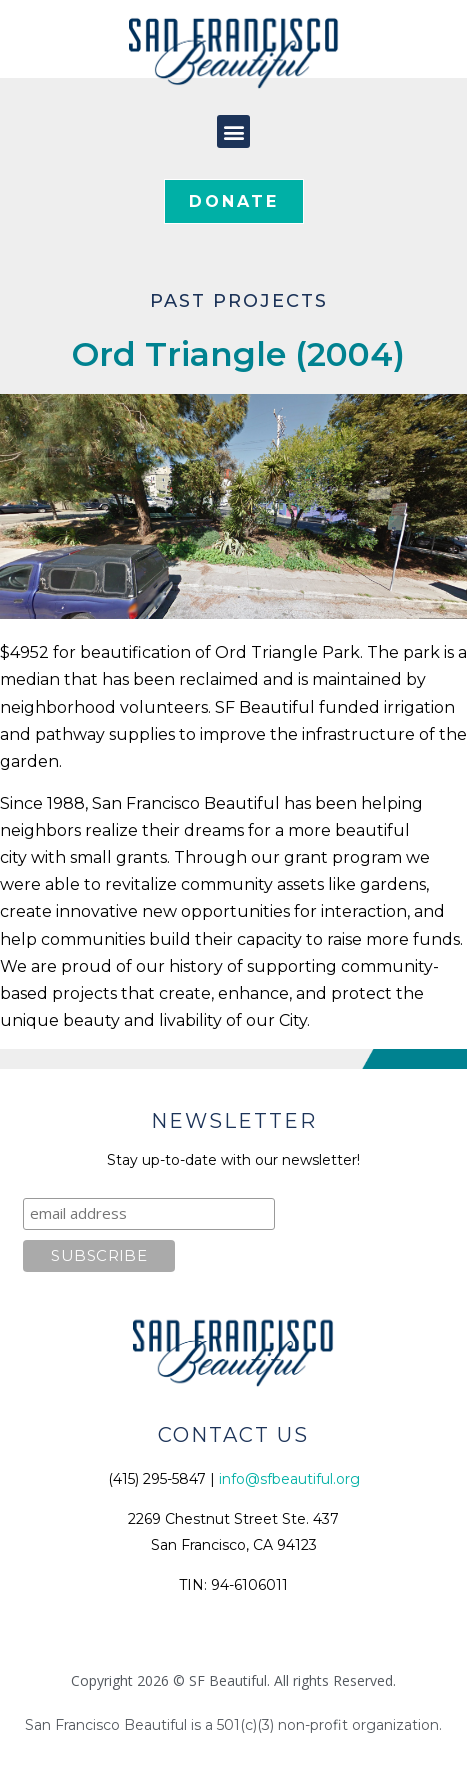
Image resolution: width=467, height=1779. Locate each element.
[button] (233, 131)
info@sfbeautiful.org (289, 1479)
